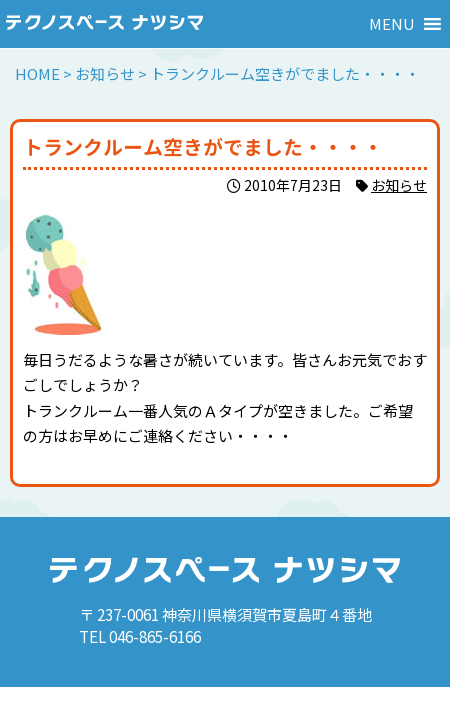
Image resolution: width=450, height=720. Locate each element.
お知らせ (399, 185)
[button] (392, 24)
